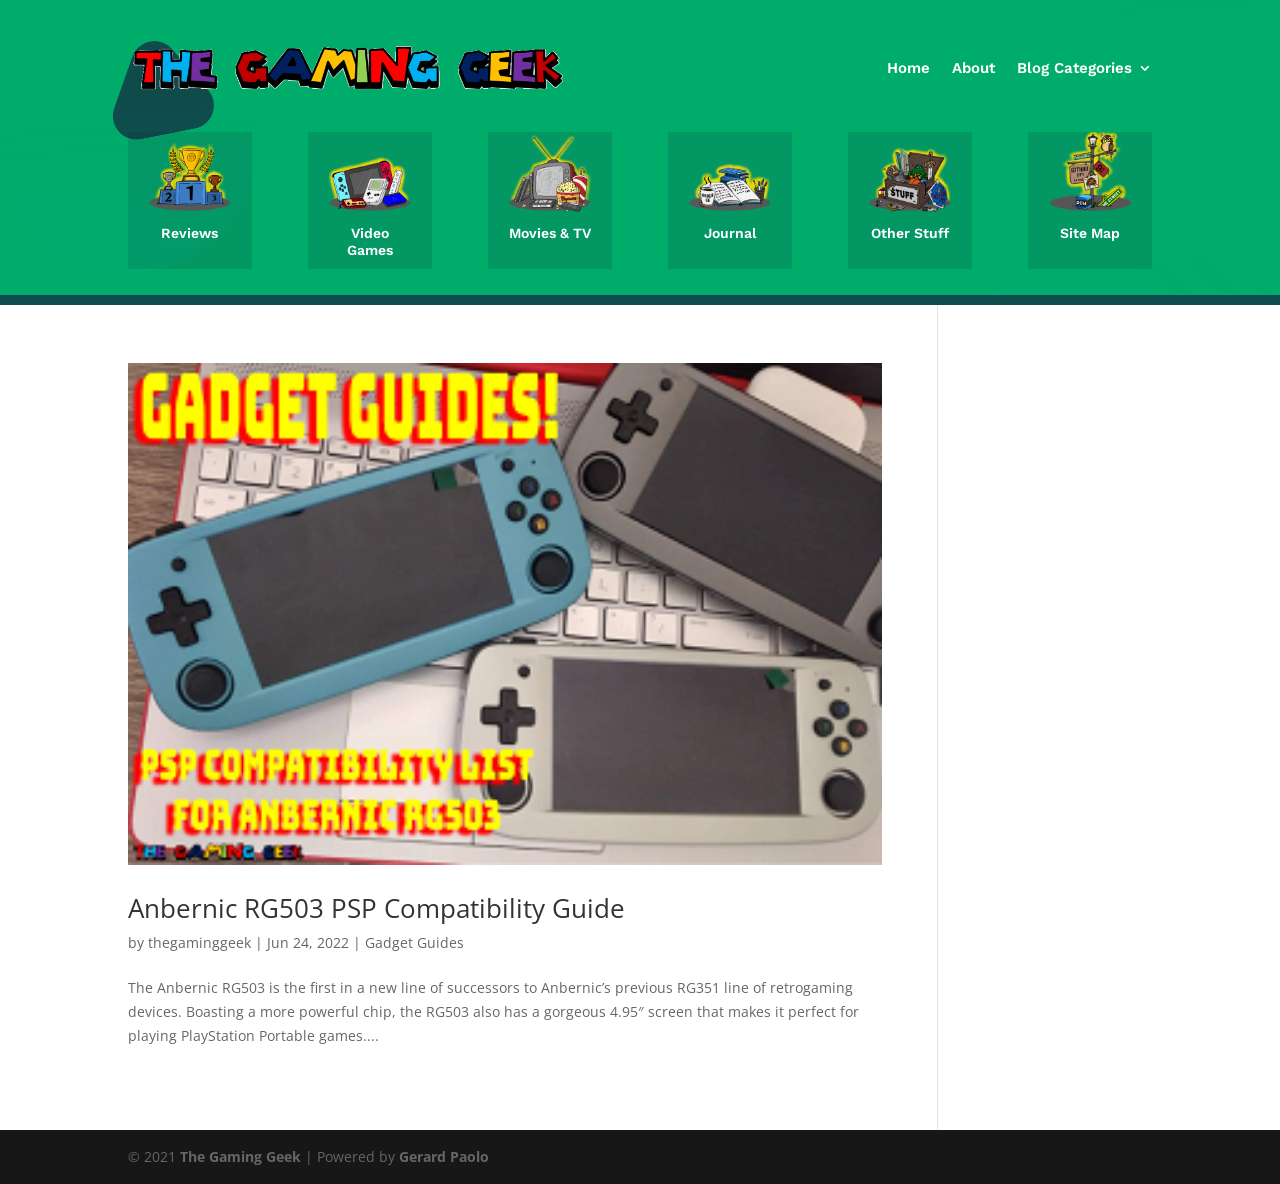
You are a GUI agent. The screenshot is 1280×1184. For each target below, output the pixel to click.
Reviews (189, 233)
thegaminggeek (199, 942)
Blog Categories (1074, 68)
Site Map (1090, 233)
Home (908, 68)
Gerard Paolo (444, 1156)
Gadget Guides (414, 942)
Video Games (370, 241)
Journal (730, 233)
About (973, 68)
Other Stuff (910, 233)
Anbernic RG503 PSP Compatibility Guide (376, 908)
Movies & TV (550, 233)
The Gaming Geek (240, 1156)
